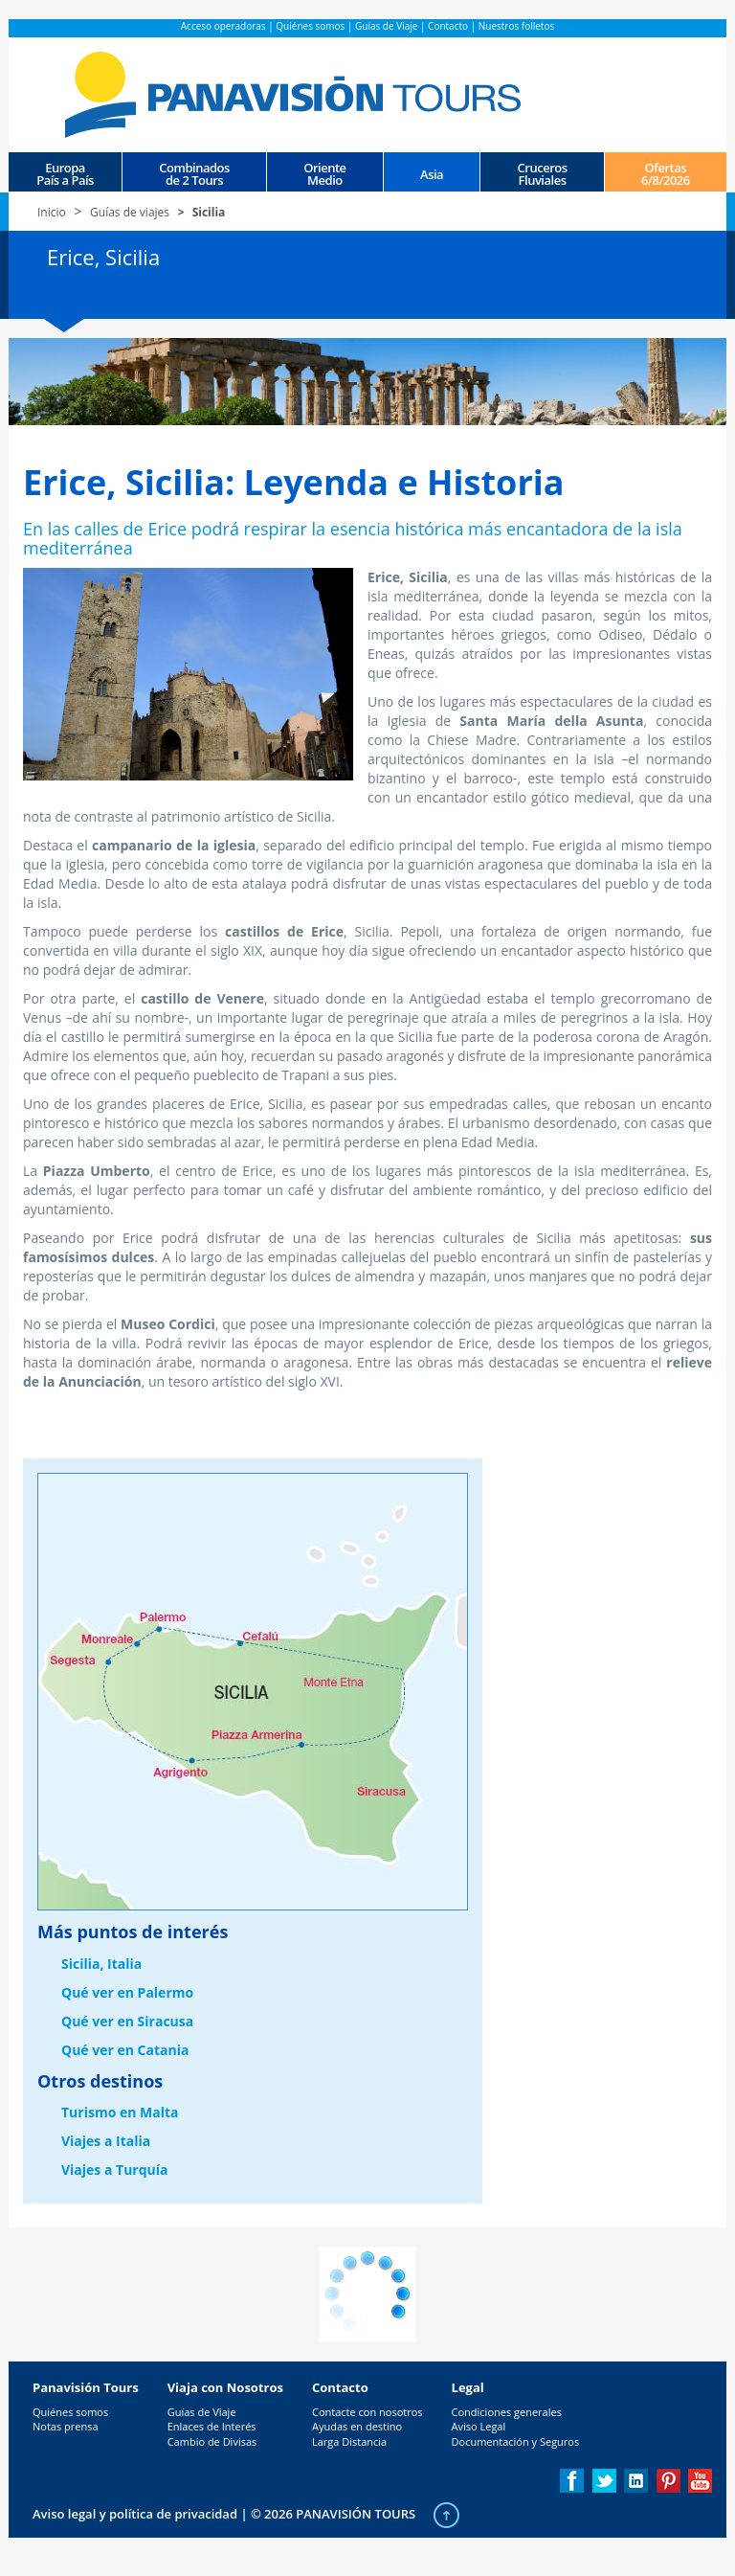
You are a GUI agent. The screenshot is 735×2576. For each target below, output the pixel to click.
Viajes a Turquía (114, 2169)
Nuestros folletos (516, 26)
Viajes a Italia (105, 2141)
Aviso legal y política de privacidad (135, 2513)
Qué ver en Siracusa (127, 2021)
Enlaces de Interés (211, 2426)
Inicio (51, 212)
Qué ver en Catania (125, 2050)
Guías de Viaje (386, 26)
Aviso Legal (479, 2426)
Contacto (448, 26)
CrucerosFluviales (543, 173)
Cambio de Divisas (212, 2441)
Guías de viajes (129, 212)
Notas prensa (66, 2426)
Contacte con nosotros (367, 2412)
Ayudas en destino (357, 2426)
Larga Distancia (349, 2441)
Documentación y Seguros (516, 2441)
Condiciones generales (507, 2412)
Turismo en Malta (120, 2112)
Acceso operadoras (223, 26)
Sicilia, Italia (101, 1964)
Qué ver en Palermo (127, 1992)
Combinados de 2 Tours (194, 173)
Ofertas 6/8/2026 (665, 173)
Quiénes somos (310, 26)
